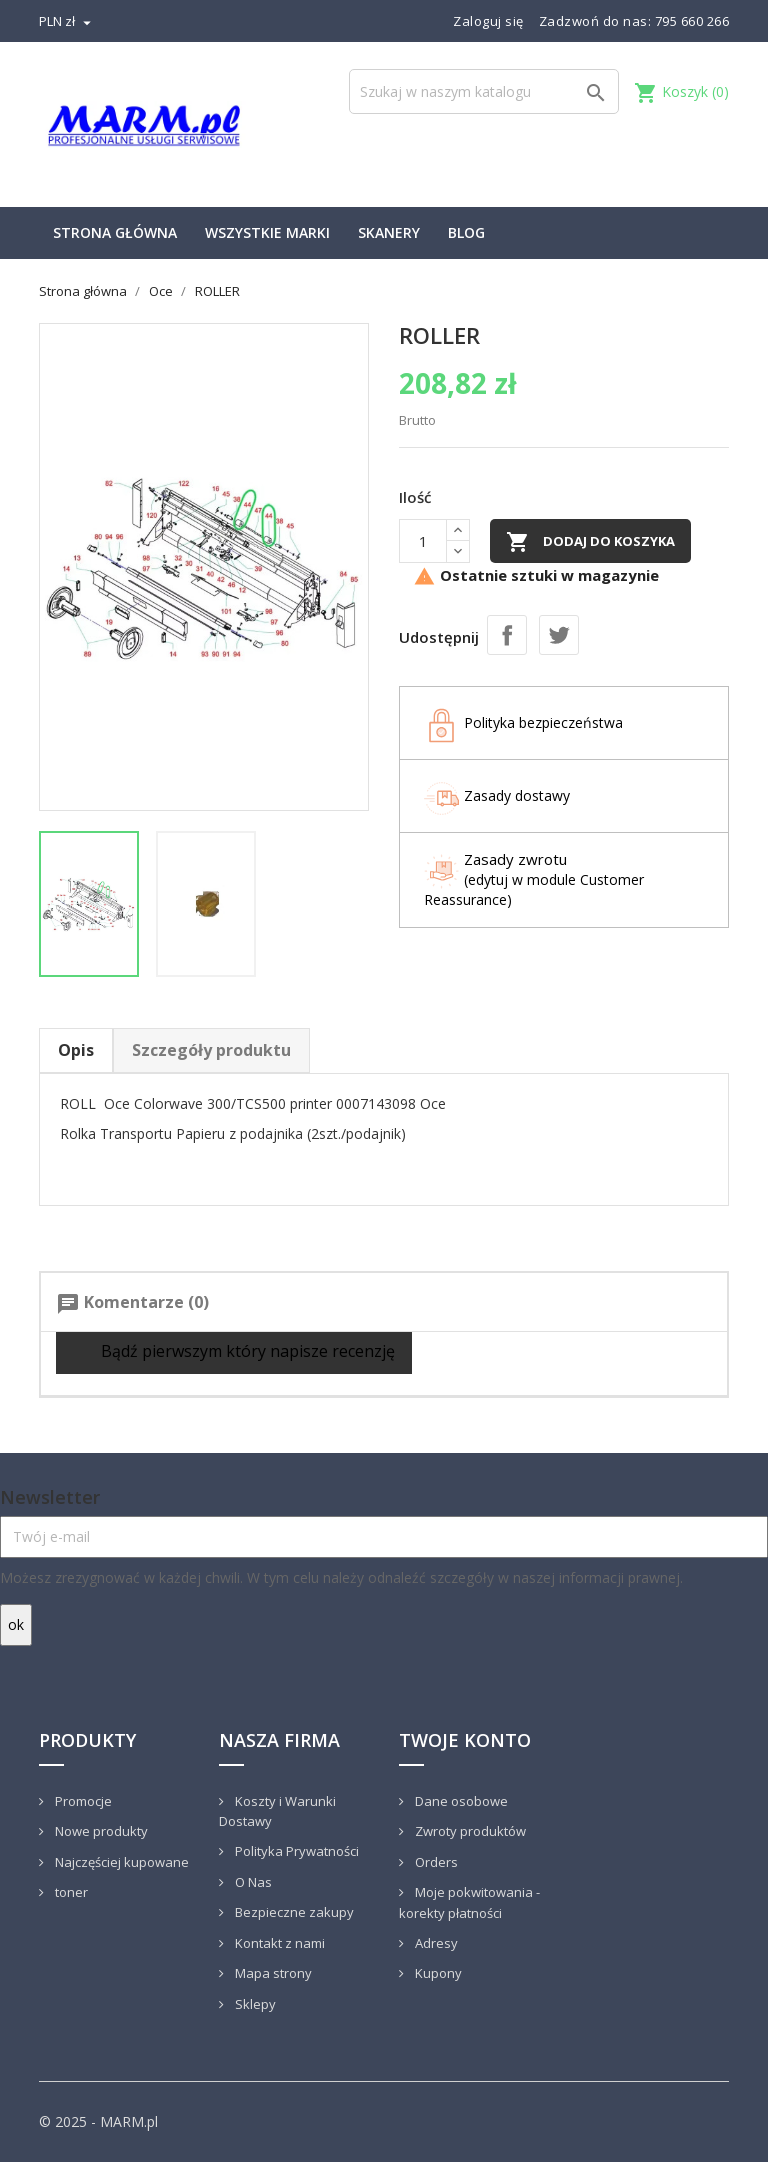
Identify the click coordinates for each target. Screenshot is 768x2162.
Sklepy (254, 2004)
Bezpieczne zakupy (293, 1912)
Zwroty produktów (469, 1831)
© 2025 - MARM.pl (98, 2121)
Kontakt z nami (278, 1943)
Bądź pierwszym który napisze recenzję (234, 1352)
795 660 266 (692, 21)
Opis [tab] (76, 1050)
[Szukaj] (484, 91)
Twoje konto (465, 1740)
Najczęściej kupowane (120, 1862)
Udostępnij (507, 635)
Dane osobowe (460, 1801)
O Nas (252, 1882)
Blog (466, 232)
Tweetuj (559, 635)
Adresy (435, 1943)
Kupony (437, 1973)
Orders (435, 1862)
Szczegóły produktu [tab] (211, 1050)
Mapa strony (272, 1973)
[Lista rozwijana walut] (67, 21)
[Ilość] (423, 541)
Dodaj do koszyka (590, 542)
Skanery (389, 232)
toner (70, 1892)
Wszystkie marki (267, 232)
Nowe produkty (100, 1831)
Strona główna (115, 232)
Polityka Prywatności (295, 1851)
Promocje (82, 1801)
